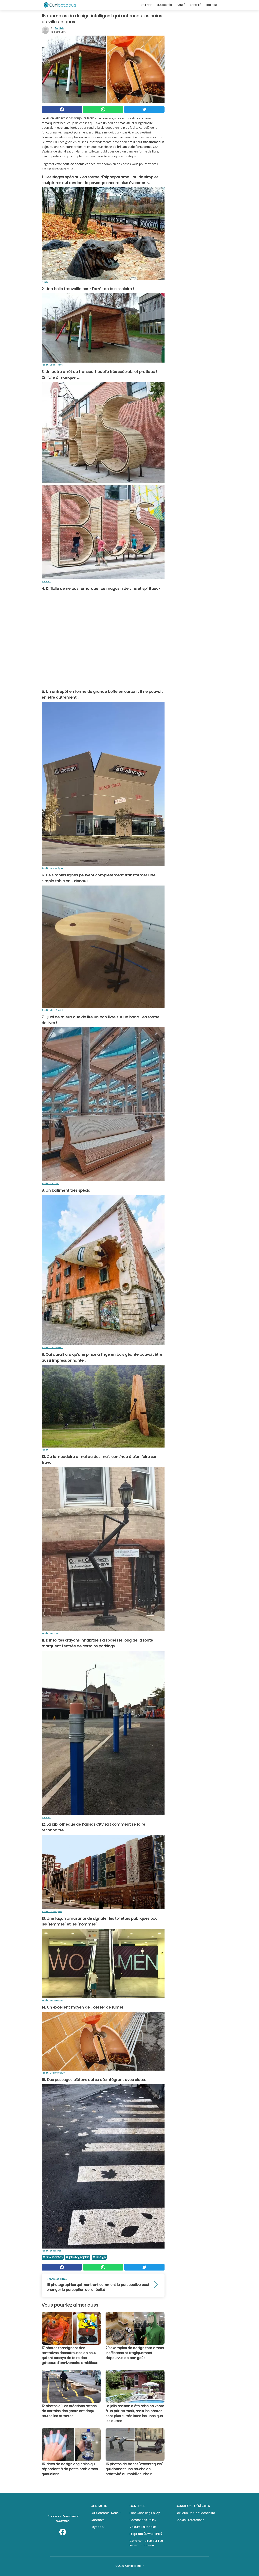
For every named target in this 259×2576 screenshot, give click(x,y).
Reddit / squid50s (50, 1183)
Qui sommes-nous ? (106, 2513)
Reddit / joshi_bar (50, 1633)
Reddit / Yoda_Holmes (52, 364)
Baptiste (59, 28)
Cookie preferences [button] (189, 2520)
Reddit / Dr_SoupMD (52, 1911)
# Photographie (78, 2257)
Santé (181, 5)
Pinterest (46, 581)
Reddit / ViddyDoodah (52, 1010)
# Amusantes (52, 2257)
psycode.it (98, 2527)
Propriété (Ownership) (146, 2534)
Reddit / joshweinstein (52, 2000)
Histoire (211, 5)
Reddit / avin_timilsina (52, 1347)
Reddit (45, 1449)
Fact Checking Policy (145, 2513)
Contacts (98, 2520)
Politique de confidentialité (195, 2513)
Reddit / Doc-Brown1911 (53, 2072)
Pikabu (45, 281)
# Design (99, 2257)
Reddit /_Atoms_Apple (52, 868)
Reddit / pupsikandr (51, 2250)
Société (195, 5)
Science (146, 5)
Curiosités (164, 5)
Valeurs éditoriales (143, 2527)
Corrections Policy (143, 2520)
